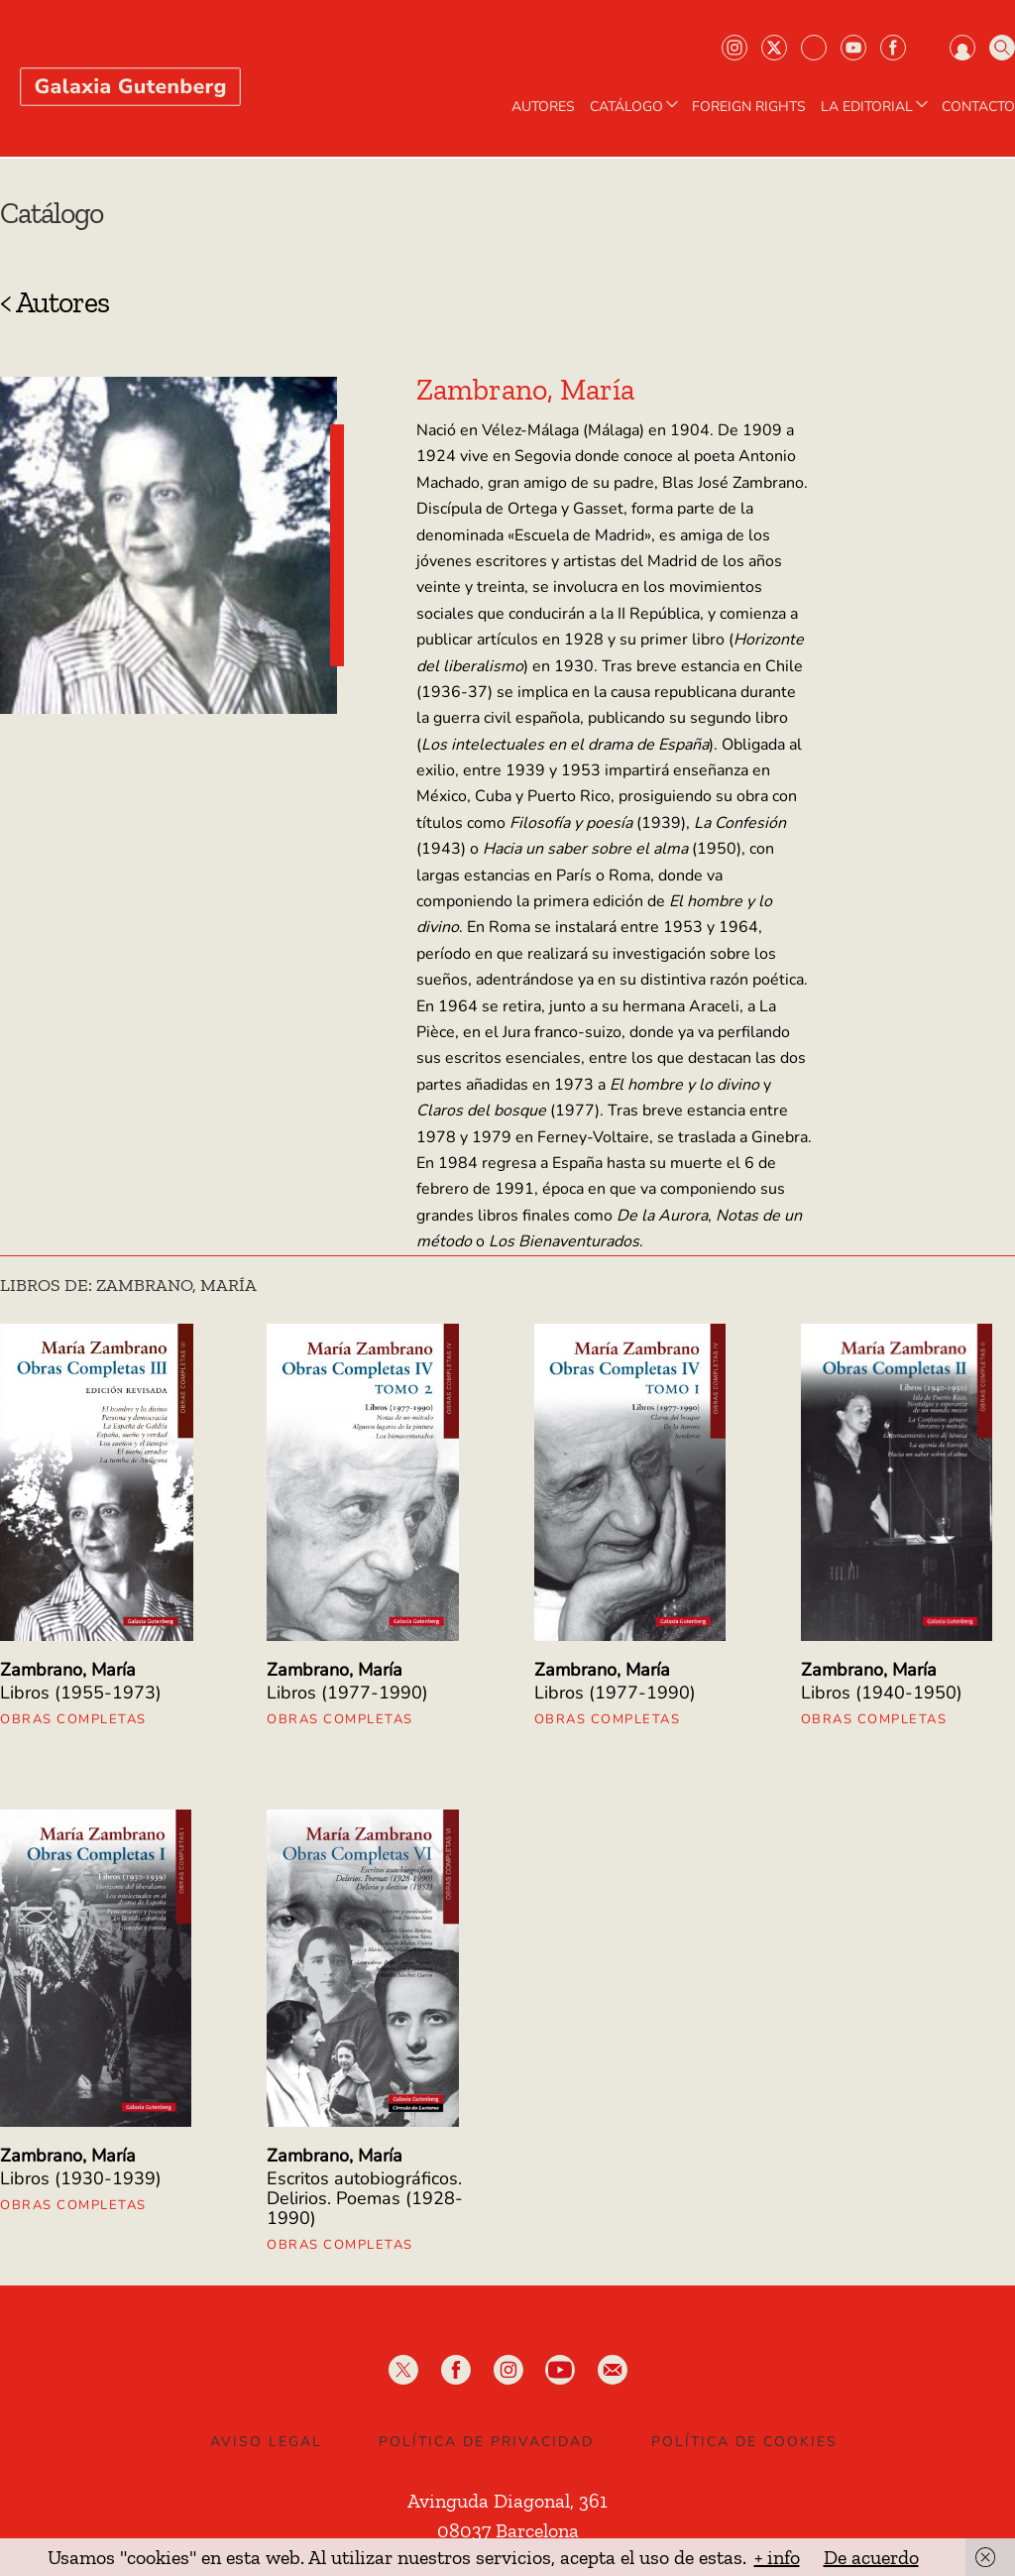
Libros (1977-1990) (347, 1692)
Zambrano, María (68, 1670)
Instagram (734, 47)
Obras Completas (73, 1719)
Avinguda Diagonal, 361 (507, 2501)
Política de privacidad (486, 2441)
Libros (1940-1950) (881, 1692)
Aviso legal (266, 2441)
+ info (777, 2557)
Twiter (774, 47)
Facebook (893, 47)
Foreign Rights (749, 107)
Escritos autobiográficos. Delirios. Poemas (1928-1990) (365, 2198)
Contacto (978, 107)
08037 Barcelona (508, 2530)
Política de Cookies (744, 2441)
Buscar (1002, 47)
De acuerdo (871, 2557)
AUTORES (543, 107)
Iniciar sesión (962, 47)
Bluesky (814, 47)
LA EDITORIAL (876, 107)
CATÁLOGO (636, 107)
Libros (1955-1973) (81, 1692)
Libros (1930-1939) (81, 2178)
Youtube (853, 47)
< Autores (54, 302)
